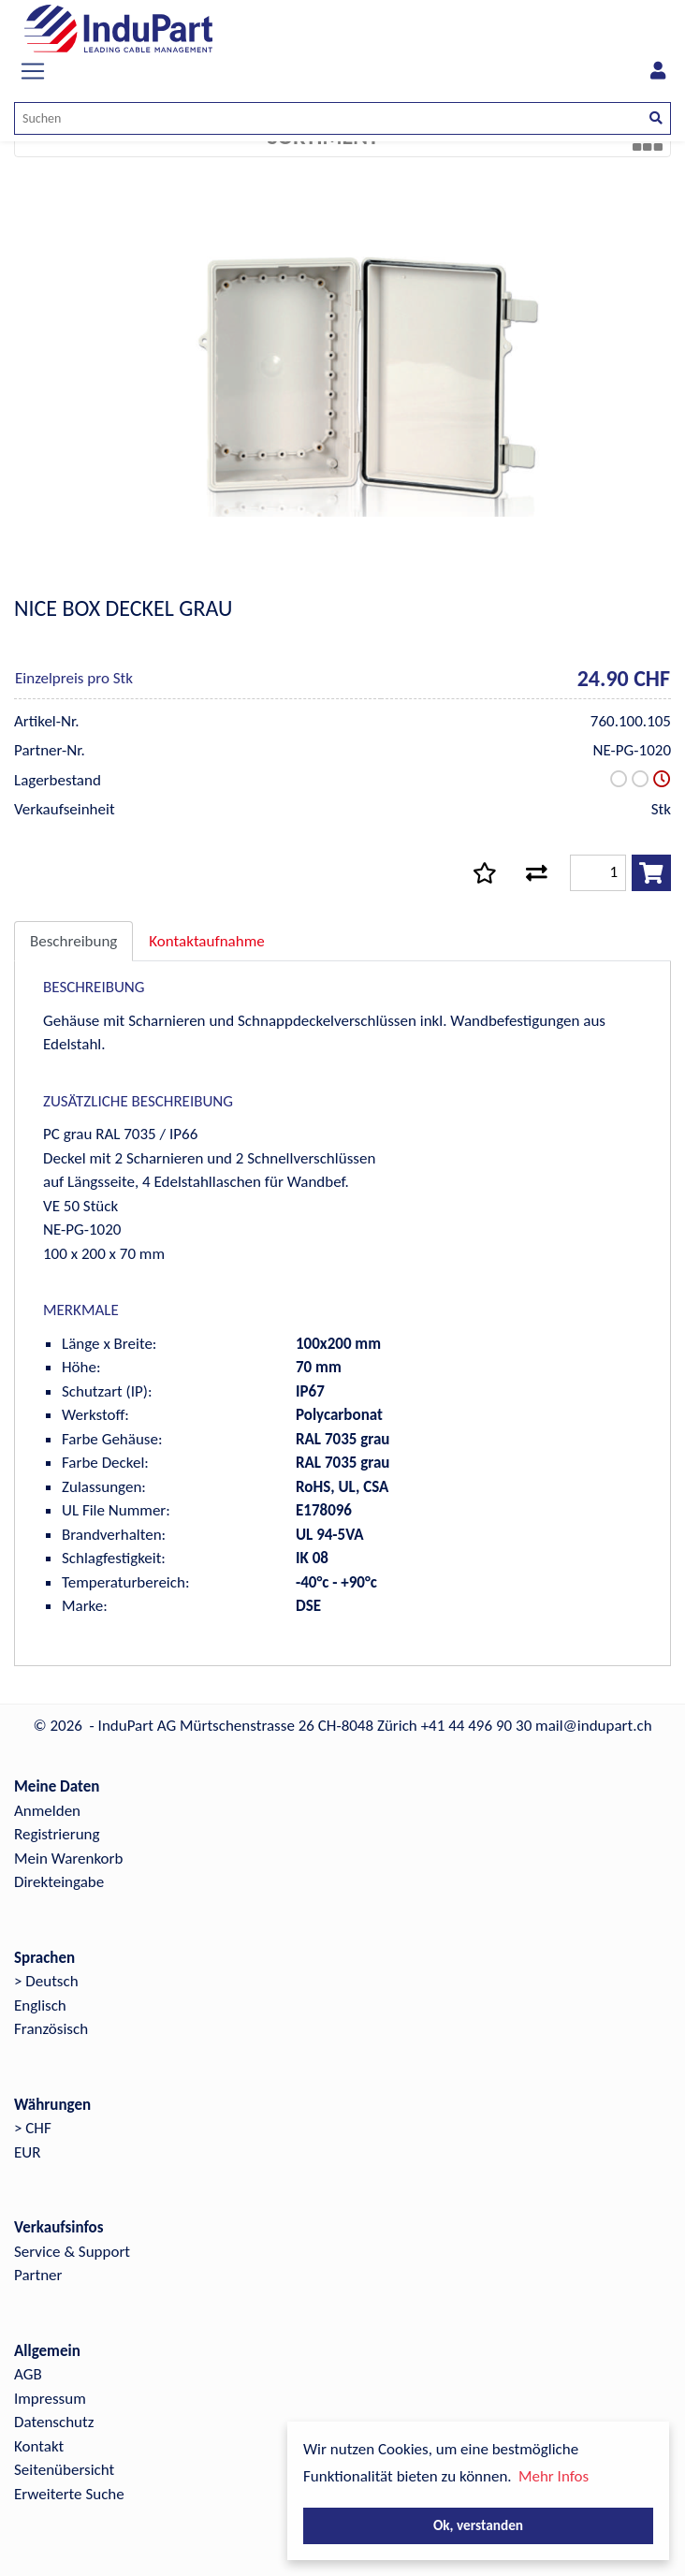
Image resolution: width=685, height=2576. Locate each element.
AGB (28, 2374)
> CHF (32, 2128)
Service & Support (72, 2251)
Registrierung (57, 1834)
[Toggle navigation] (33, 71)
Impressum (50, 2398)
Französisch (51, 2029)
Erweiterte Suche (69, 2494)
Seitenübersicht (64, 2470)
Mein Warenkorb (68, 1858)
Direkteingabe (59, 1882)
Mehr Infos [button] (553, 2476)
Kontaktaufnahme (206, 941)
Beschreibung (73, 941)
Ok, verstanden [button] (478, 2525)
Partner (38, 2275)
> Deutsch (46, 1981)
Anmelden (47, 1811)
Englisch (40, 2005)
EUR (27, 2152)
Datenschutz (54, 2422)
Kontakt (39, 2446)
